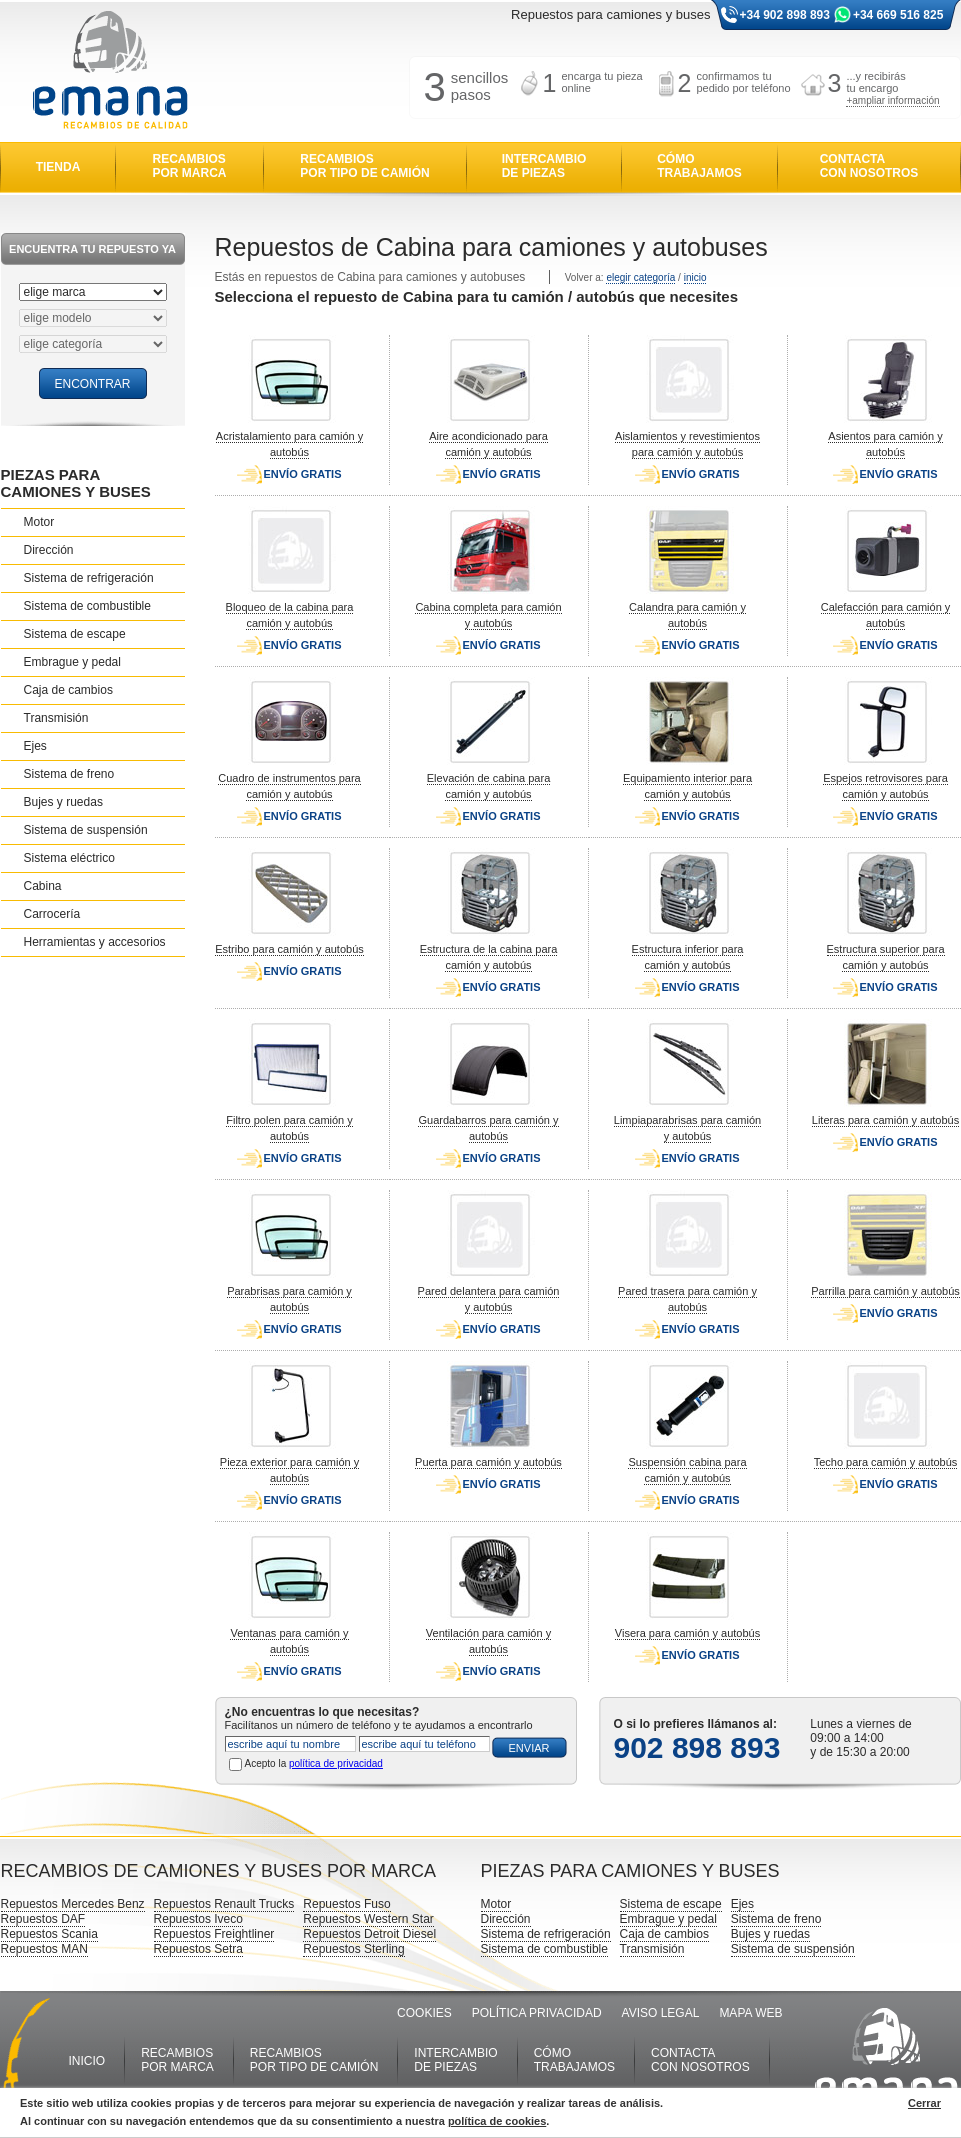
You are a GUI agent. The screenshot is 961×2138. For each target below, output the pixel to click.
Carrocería (52, 914)
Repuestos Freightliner (214, 1934)
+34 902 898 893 (785, 15)
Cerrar (924, 2103)
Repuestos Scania (49, 1934)
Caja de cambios (68, 690)
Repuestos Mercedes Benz (73, 1904)
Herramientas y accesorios (95, 942)
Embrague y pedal (72, 662)
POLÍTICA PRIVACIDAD (537, 2013)
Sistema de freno (69, 774)
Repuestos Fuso (346, 1904)
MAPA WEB (750, 2013)
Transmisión (56, 718)
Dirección (49, 550)
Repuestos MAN (44, 1949)
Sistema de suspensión (86, 830)
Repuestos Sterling (353, 1949)
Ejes (35, 746)
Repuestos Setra (198, 1949)
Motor (39, 522)
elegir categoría (640, 277)
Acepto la (314, 1763)
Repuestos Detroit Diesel (369, 1934)
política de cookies (497, 2121)
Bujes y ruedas (63, 802)
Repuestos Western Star (368, 1919)
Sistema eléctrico (69, 858)
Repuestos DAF (43, 1919)
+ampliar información (892, 100)
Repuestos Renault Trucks (224, 1904)
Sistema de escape (75, 634)
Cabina (43, 886)
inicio (695, 277)
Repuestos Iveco (198, 1919)
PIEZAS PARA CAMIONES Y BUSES (76, 483)
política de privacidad (336, 1763)
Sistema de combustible (87, 606)
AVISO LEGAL (661, 2013)
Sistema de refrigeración (89, 578)
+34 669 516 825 (898, 15)
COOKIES (424, 2013)
